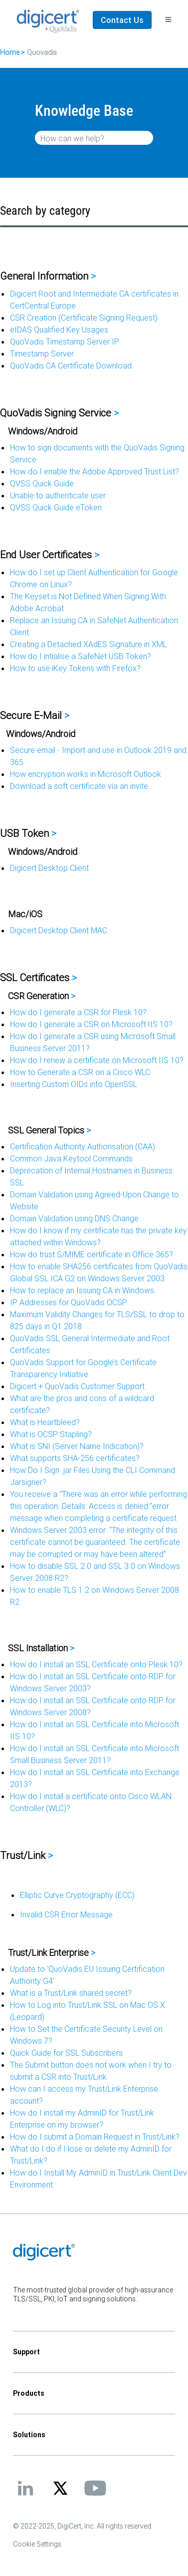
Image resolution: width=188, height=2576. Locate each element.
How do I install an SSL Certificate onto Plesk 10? (96, 1664)
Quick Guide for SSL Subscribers (66, 2053)
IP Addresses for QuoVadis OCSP (68, 1302)
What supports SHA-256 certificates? (75, 1458)
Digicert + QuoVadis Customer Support (77, 1386)
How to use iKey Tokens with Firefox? (75, 668)
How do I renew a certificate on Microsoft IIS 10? (97, 1060)
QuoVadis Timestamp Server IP (64, 342)
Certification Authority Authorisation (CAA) (82, 1146)
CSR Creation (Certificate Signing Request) (84, 318)
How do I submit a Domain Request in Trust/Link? (95, 2137)
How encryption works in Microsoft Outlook (85, 774)
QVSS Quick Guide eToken (56, 507)
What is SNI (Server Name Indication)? (77, 1446)
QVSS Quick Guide (42, 483)
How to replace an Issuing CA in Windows (82, 1290)
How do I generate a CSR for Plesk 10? (78, 1012)
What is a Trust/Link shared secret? (71, 1993)
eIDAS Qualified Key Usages (59, 330)
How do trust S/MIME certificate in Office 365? (91, 1254)
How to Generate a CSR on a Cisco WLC (80, 1072)
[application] (94, 2553)
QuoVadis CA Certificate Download (71, 365)
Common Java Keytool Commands (71, 1158)
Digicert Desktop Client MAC (58, 930)
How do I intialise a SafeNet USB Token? (80, 656)
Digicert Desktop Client (49, 868)
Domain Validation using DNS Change (74, 1218)
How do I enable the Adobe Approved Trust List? (94, 471)
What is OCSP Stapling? (51, 1434)
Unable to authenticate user (58, 495)
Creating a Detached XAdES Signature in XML (88, 644)
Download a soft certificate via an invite (79, 786)
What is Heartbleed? (45, 1422)
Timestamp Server (42, 354)
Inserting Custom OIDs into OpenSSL (73, 1084)
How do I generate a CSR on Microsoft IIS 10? (91, 1024)
